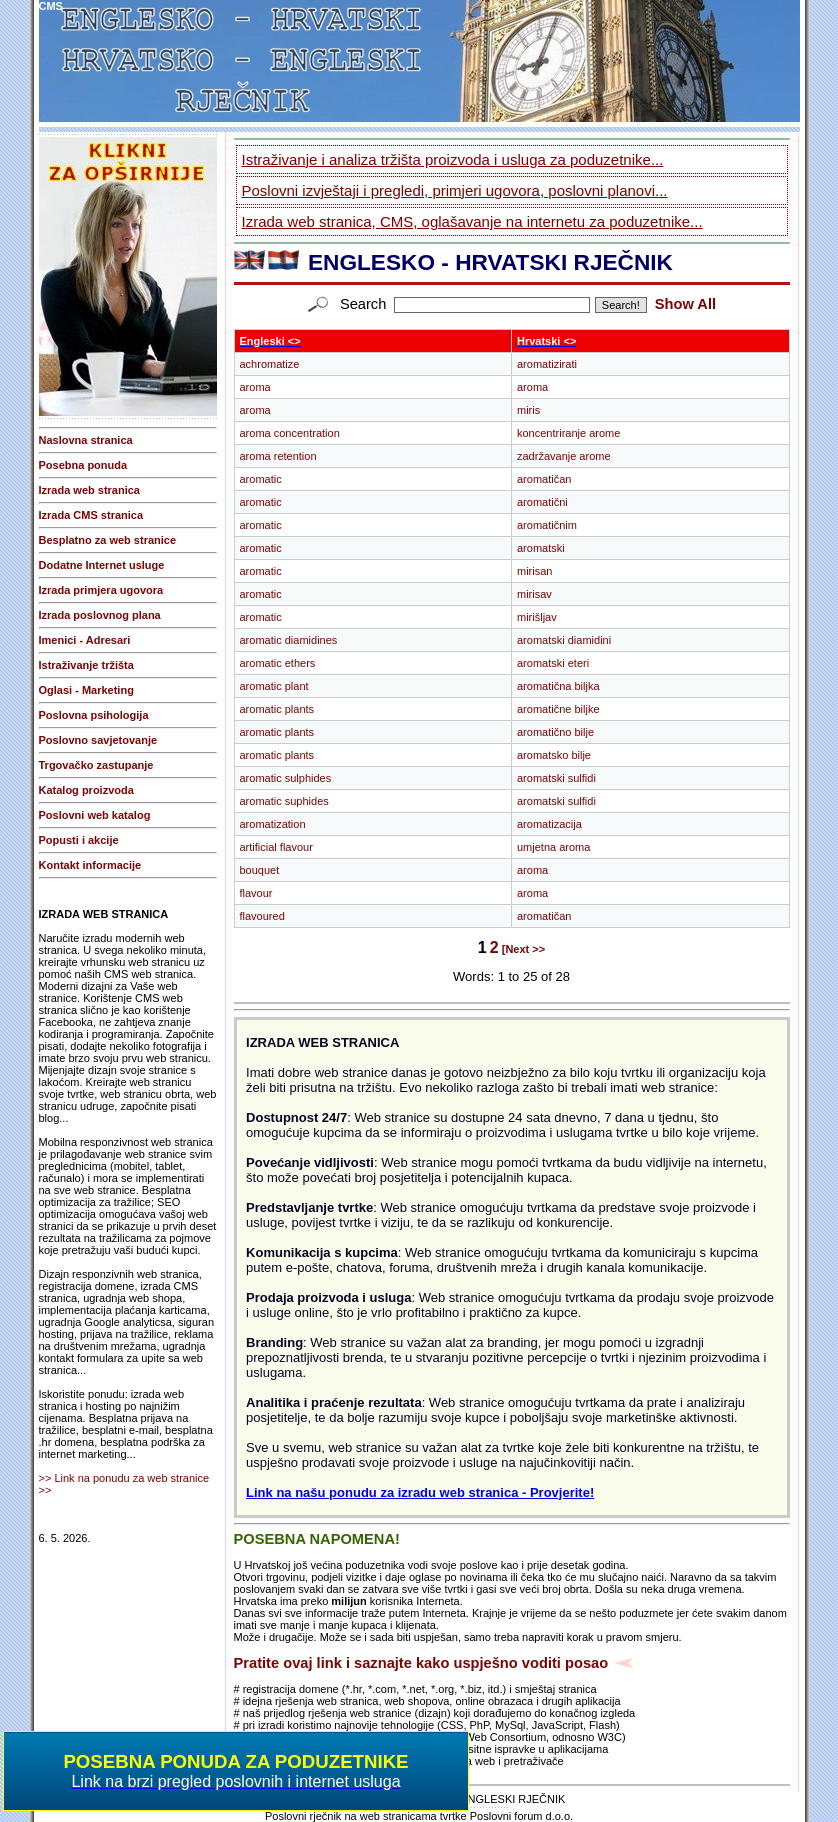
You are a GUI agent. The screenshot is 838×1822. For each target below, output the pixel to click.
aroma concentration (290, 433)
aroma (255, 387)
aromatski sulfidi (556, 778)
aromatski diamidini (564, 640)
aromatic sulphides (286, 778)
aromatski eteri (553, 663)
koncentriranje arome (568, 433)
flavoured (262, 916)
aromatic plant (274, 686)
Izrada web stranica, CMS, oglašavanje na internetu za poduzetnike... (472, 221)
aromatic (261, 479)
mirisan (534, 571)
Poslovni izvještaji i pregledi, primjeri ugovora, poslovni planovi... (455, 190)
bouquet (260, 870)
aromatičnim (547, 525)
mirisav (534, 594)
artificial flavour (276, 847)
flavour (256, 893)
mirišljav (537, 617)
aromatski (541, 548)
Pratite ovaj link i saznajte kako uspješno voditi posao (421, 1663)
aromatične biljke (558, 709)
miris (528, 410)
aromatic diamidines (289, 640)
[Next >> (523, 949)
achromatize (270, 364)
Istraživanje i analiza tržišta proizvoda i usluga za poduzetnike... (453, 159)
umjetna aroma (553, 847)
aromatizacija (549, 824)
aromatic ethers (278, 663)
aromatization (273, 824)
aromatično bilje (555, 732)
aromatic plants (277, 709)
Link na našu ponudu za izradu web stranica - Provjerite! (420, 1492)
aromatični (542, 502)
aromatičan (544, 479)
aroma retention (278, 456)
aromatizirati (547, 364)
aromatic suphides (284, 801)
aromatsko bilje (554, 755)
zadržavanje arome (564, 456)
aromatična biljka (558, 686)
